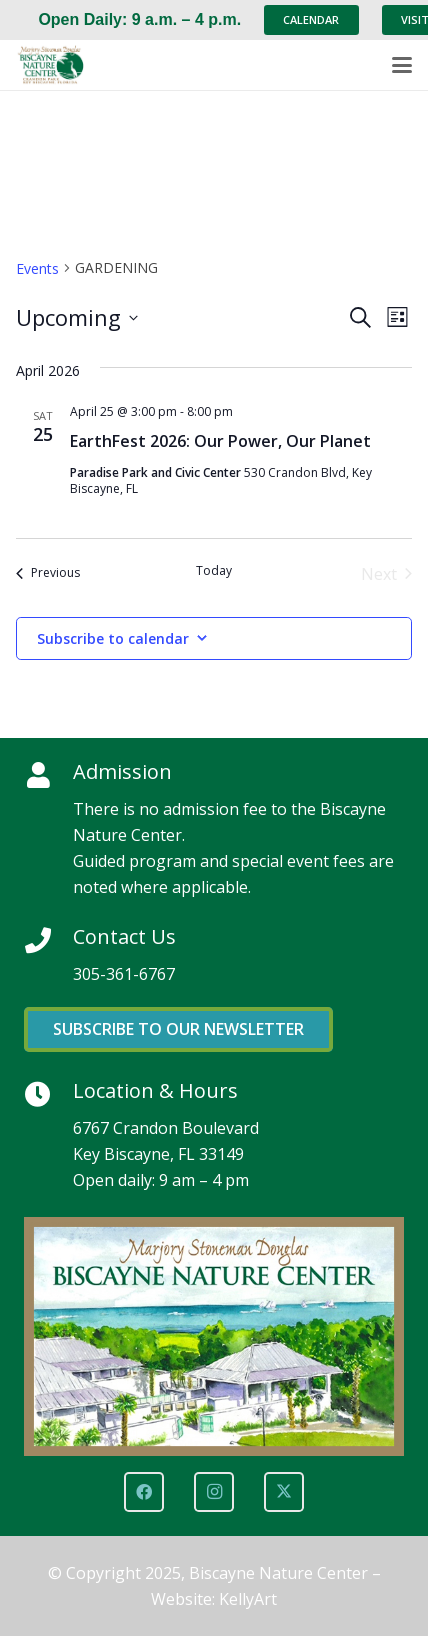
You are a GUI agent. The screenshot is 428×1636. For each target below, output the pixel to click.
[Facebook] (144, 1492)
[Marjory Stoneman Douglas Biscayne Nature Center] (56, 65)
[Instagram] (214, 1492)
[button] (402, 65)
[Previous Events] (48, 574)
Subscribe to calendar (113, 638)
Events (37, 268)
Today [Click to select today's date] (214, 571)
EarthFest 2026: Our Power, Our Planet (220, 441)
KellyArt (248, 1599)
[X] (284, 1492)
